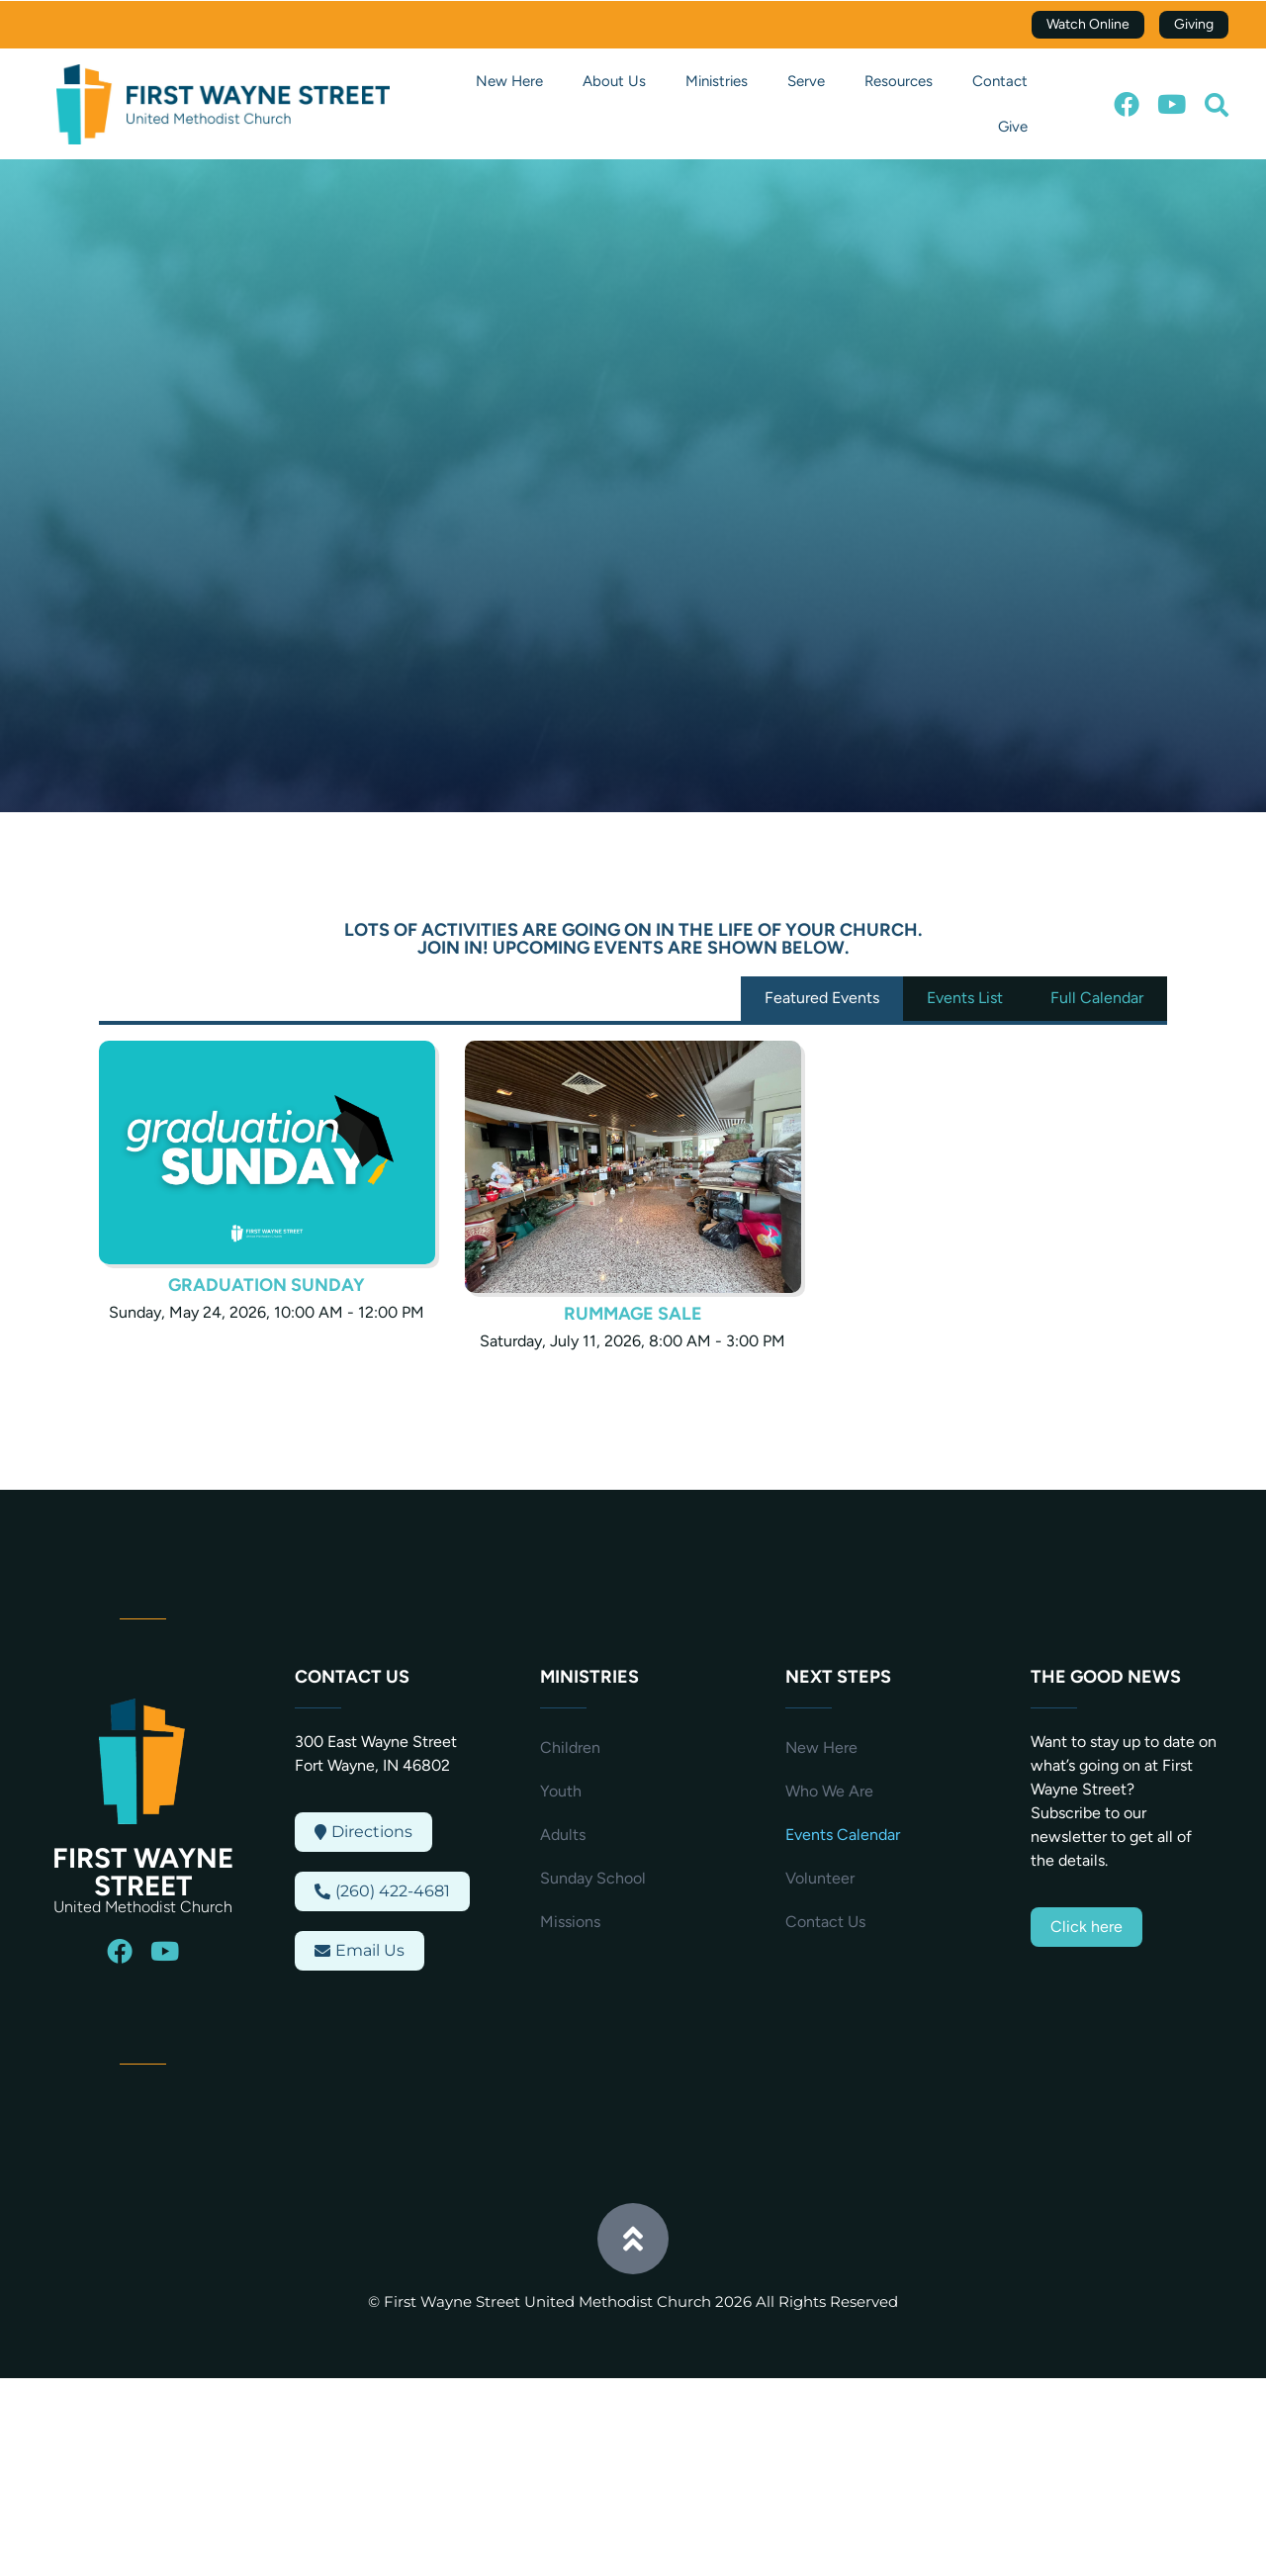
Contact (1000, 81)
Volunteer (820, 1878)
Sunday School (593, 1878)
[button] (1216, 105)
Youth (561, 1791)
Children (570, 1747)
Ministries (716, 81)
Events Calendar (842, 1834)
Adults (563, 1834)
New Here (509, 81)
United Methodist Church (142, 1906)
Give (1013, 127)
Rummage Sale (633, 1314)
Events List (965, 997)
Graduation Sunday (266, 1285)
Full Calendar (1096, 997)
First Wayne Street (142, 1871)
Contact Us (825, 1921)
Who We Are (829, 1791)
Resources (898, 81)
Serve (806, 81)
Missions (570, 1921)
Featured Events (822, 997)
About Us (614, 81)
